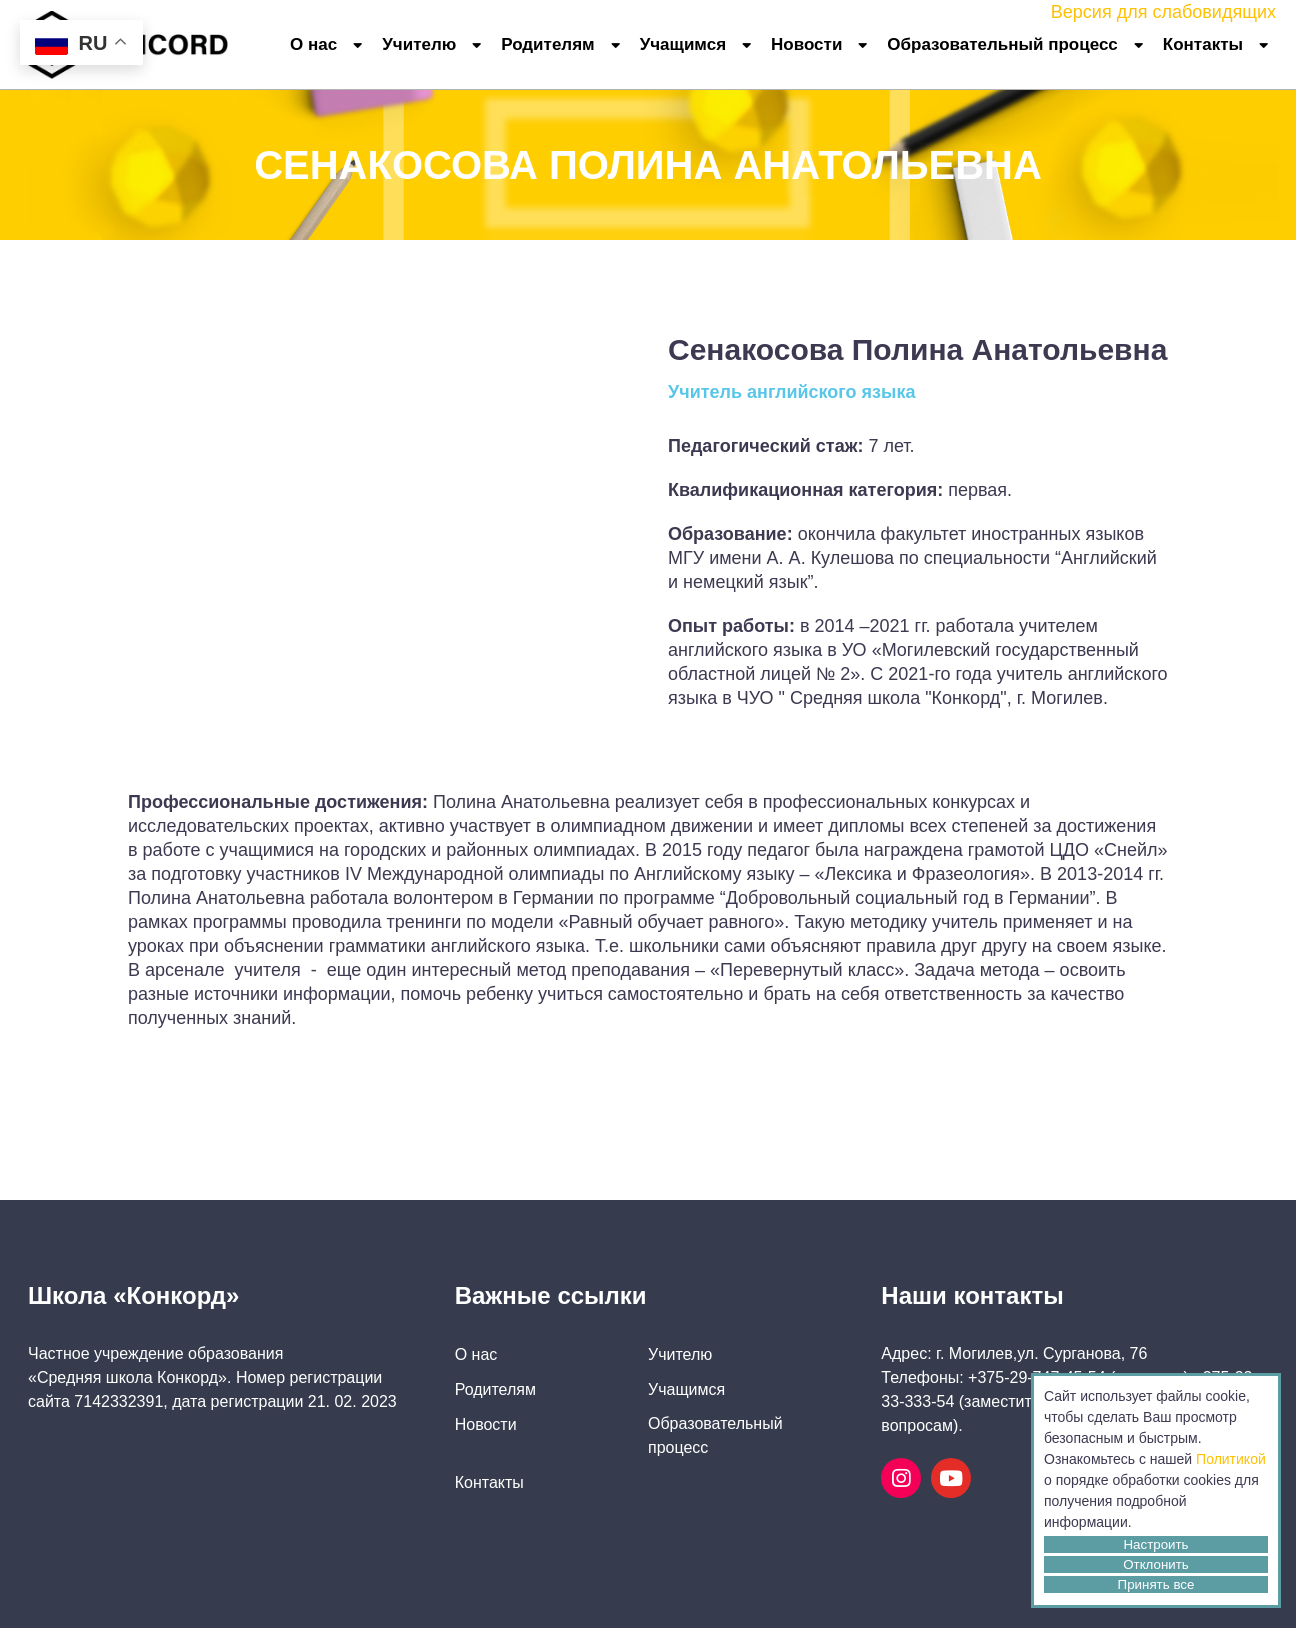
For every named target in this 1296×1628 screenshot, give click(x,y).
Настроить (1155, 1544)
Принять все (1156, 1584)
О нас (313, 44)
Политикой (1231, 1459)
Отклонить (1156, 1564)
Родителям (547, 44)
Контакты (1203, 44)
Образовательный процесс (1002, 44)
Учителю (419, 44)
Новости (806, 44)
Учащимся (683, 44)
